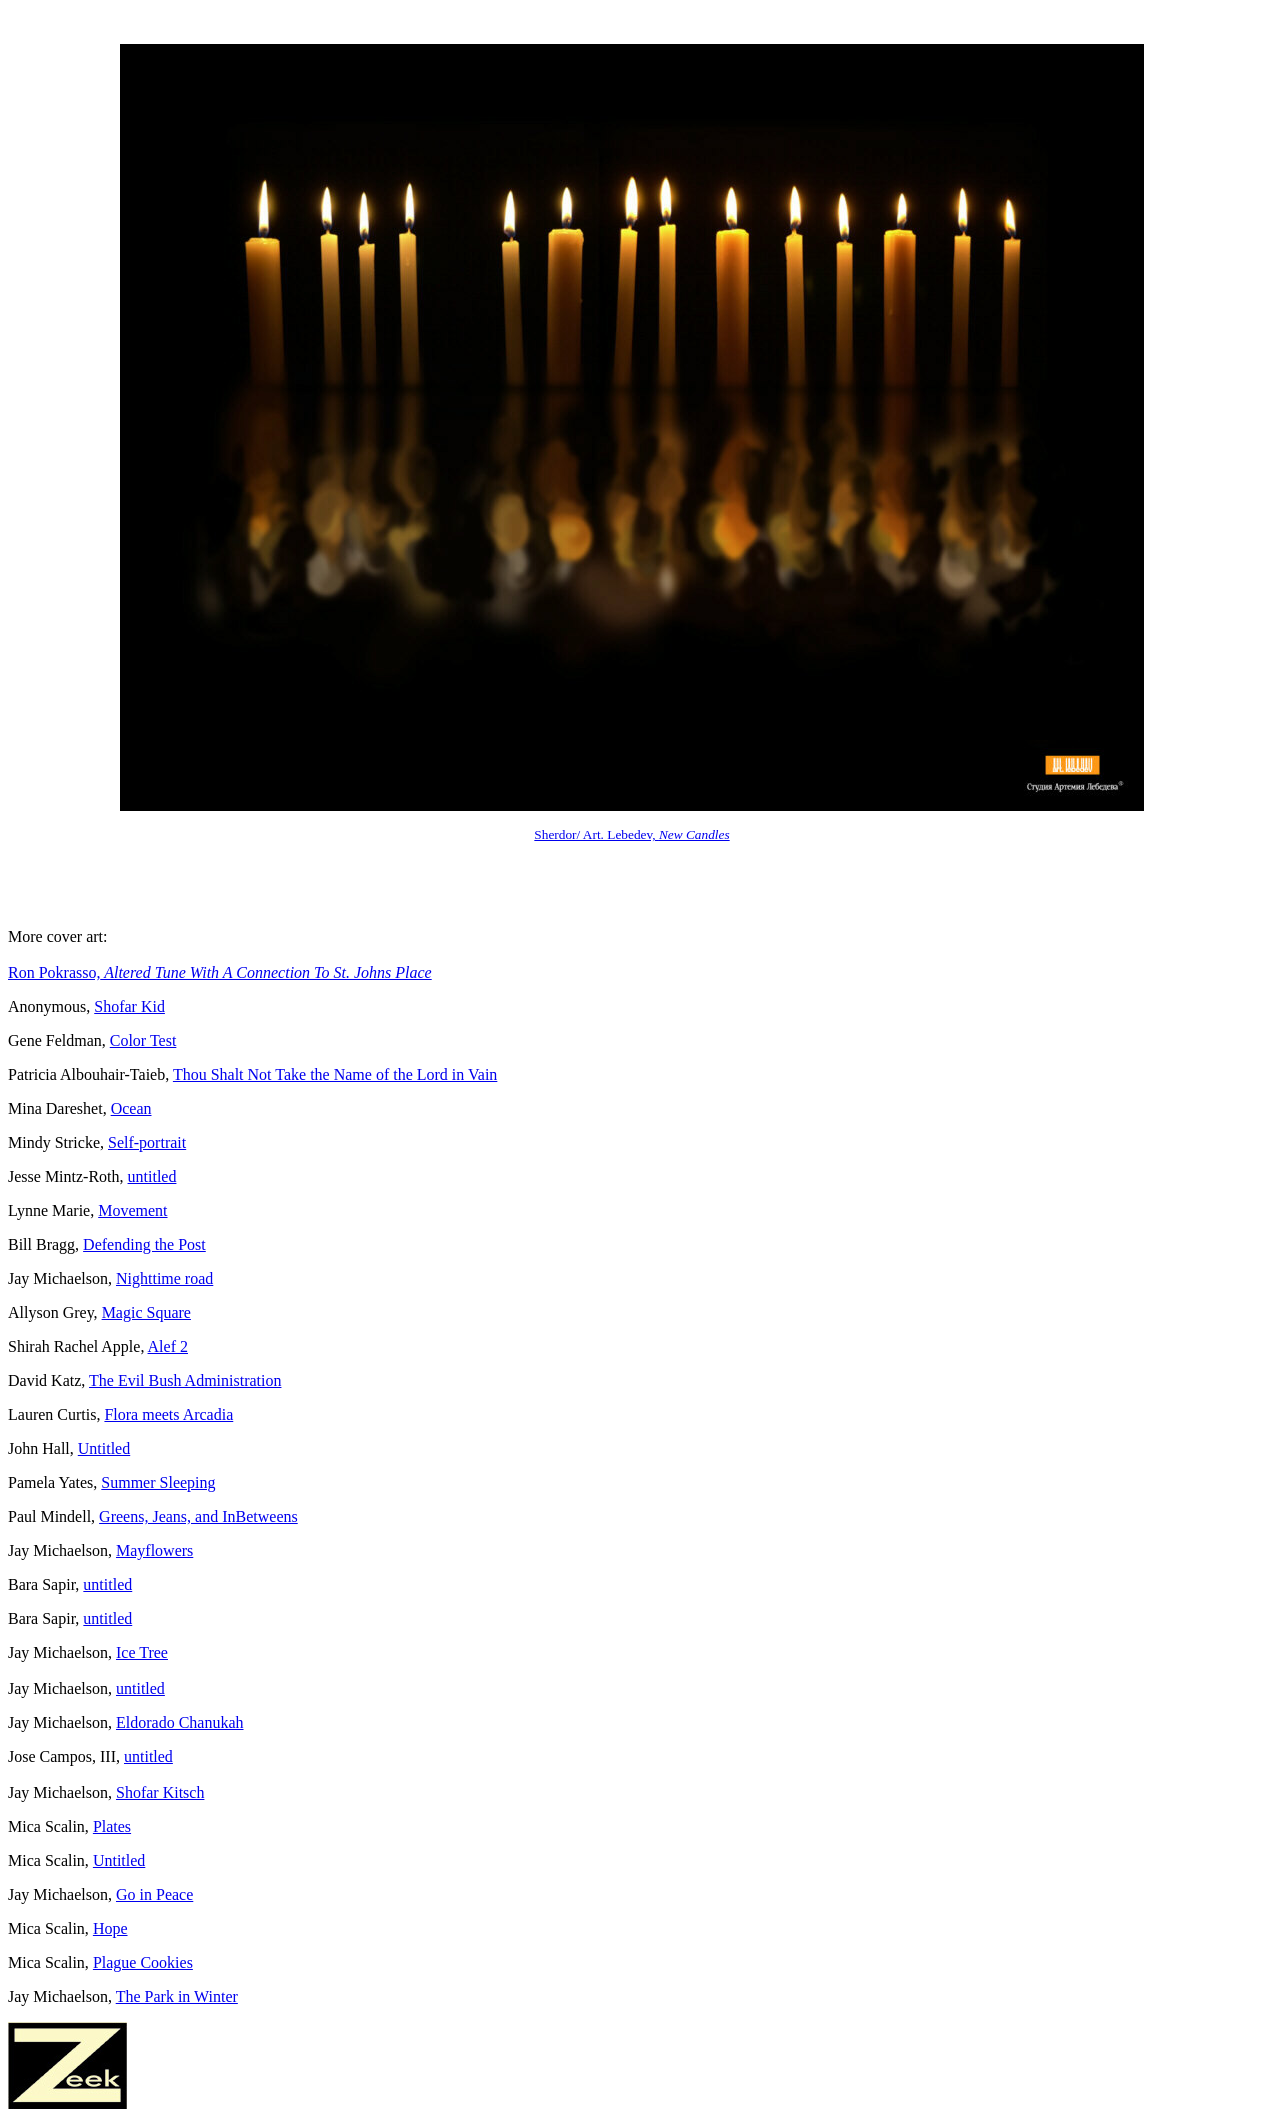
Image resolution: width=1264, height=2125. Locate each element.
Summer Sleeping (158, 1482)
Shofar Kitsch (160, 1792)
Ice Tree (142, 1652)
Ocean (131, 1108)
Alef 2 (168, 1346)
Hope (110, 1928)
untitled (152, 1176)
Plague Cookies (143, 1962)
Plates (112, 1826)
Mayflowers (154, 1550)
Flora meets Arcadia (168, 1414)
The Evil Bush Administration (185, 1380)
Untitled (104, 1448)
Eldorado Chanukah (180, 1722)
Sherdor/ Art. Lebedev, (631, 834)
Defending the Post (144, 1244)
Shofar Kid (129, 1006)
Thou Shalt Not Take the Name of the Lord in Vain (335, 1074)
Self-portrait (147, 1142)
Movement (132, 1210)
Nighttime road (164, 1278)
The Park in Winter (177, 1996)
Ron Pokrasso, (220, 972)
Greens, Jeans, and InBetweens (198, 1516)
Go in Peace (154, 1894)
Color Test (143, 1040)
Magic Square (146, 1312)
